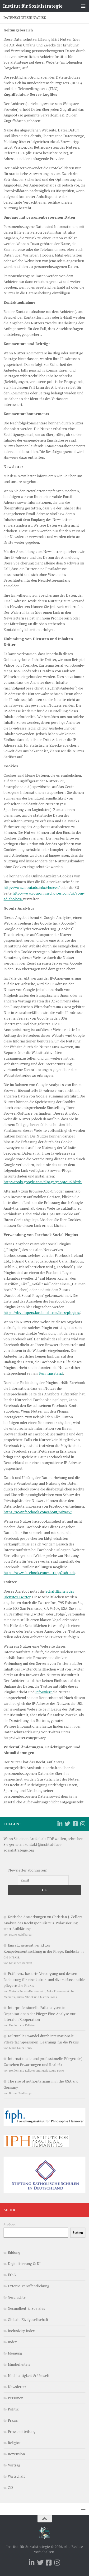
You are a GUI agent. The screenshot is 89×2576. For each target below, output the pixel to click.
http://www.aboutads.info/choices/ (32, 887)
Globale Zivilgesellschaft (28, 2319)
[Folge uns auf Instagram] (82, 1823)
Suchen (9, 2224)
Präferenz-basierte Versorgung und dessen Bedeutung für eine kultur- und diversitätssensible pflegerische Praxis (44, 1979)
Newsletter (17, 2386)
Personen (15, 2397)
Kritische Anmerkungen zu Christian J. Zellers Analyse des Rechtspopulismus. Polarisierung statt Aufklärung (43, 1922)
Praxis (13, 2420)
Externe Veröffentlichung (28, 2286)
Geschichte (17, 2297)
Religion (14, 2442)
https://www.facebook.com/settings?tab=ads (39, 1572)
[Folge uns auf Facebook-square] (75, 1823)
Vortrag (14, 2465)
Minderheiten (19, 2364)
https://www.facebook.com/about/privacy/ (38, 1511)
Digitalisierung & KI (24, 2263)
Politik (13, 2409)
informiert (44, 1692)
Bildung (14, 2252)
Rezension (16, 2453)
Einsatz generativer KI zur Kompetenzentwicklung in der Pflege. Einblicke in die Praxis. (44, 1951)
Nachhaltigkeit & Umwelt (29, 2375)
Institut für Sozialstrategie (32, 6)
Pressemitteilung (21, 2431)
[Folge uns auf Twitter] (67, 1823)
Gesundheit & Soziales (26, 2308)
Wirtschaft (16, 2476)
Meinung (15, 2353)
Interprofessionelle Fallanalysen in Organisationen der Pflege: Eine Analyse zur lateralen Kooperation (39, 2013)
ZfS (10, 2487)
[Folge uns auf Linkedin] (60, 1823)
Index (12, 2342)
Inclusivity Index (21, 2330)
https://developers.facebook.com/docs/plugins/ (42, 1312)
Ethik (12, 2274)
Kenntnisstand (51, 1373)
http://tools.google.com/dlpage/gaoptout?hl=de (43, 1181)
